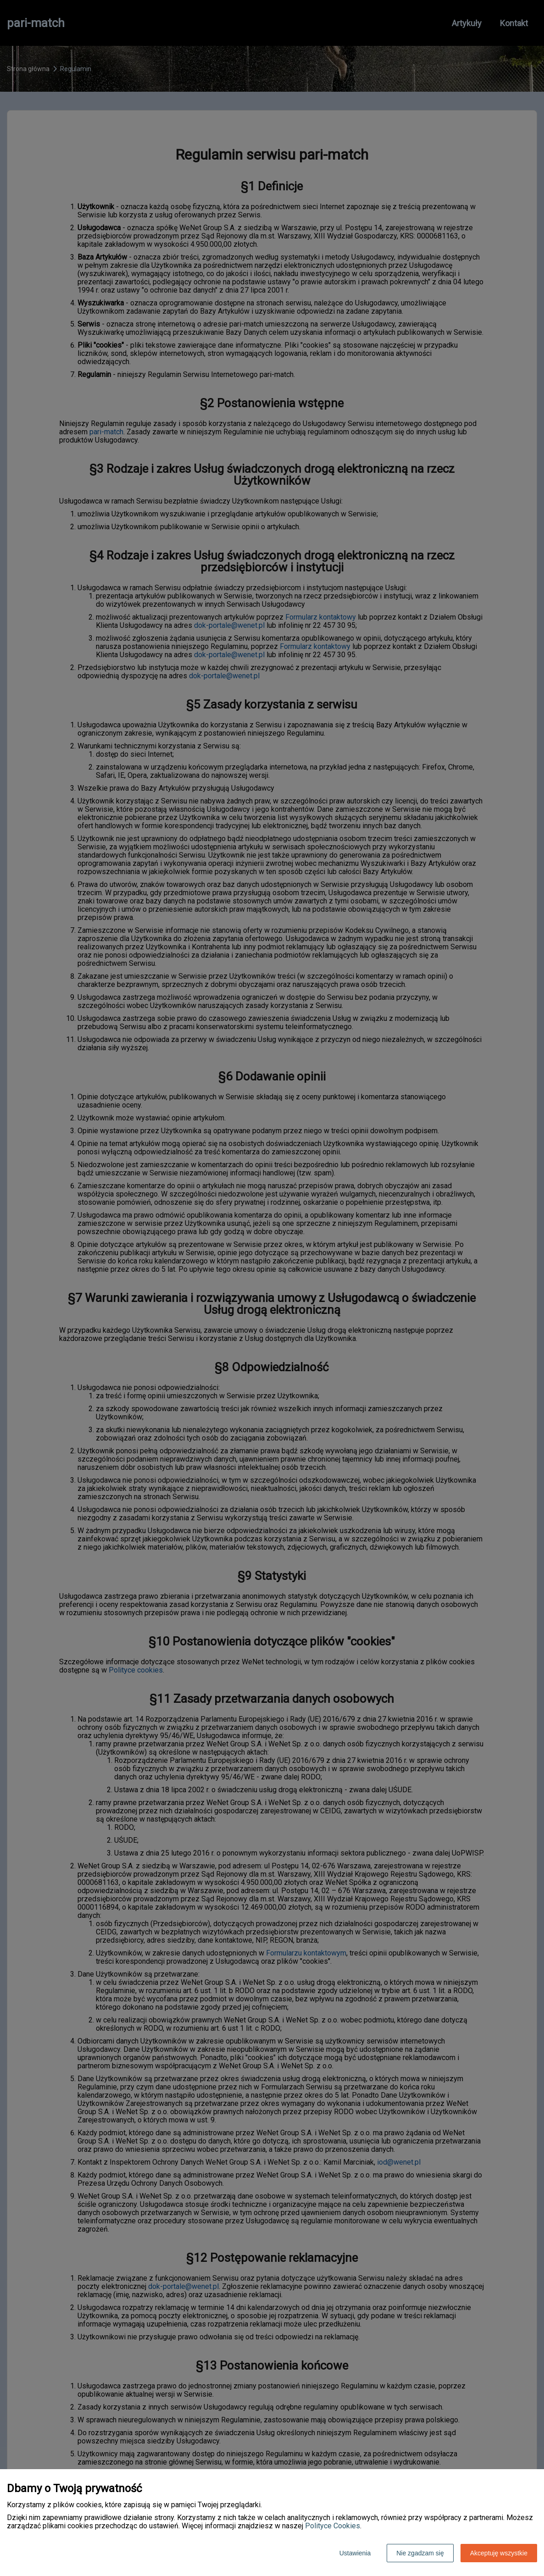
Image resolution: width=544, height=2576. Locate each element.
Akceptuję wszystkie (498, 2553)
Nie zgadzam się (420, 2553)
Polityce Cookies (332, 2525)
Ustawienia (355, 2553)
